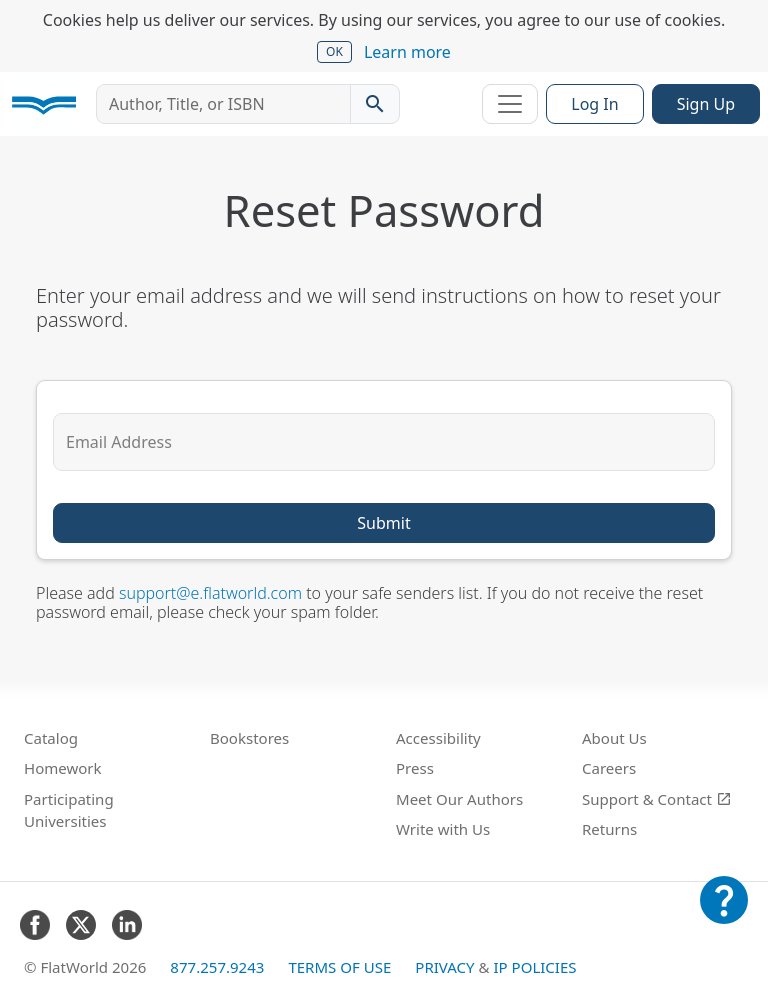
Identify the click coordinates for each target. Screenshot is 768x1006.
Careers (609, 768)
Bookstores (249, 738)
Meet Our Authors (459, 799)
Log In (594, 104)
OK (334, 51)
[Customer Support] (724, 914)
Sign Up (706, 104)
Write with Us (443, 829)
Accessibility (438, 738)
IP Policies (534, 967)
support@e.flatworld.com (210, 593)
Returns (609, 829)
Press (415, 768)
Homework (63, 768)
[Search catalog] (375, 104)
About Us (614, 738)
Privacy (444, 967)
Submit (383, 523)
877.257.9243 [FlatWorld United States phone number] (217, 967)
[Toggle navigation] (510, 104)
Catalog (51, 738)
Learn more (407, 52)
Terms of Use (339, 967)
